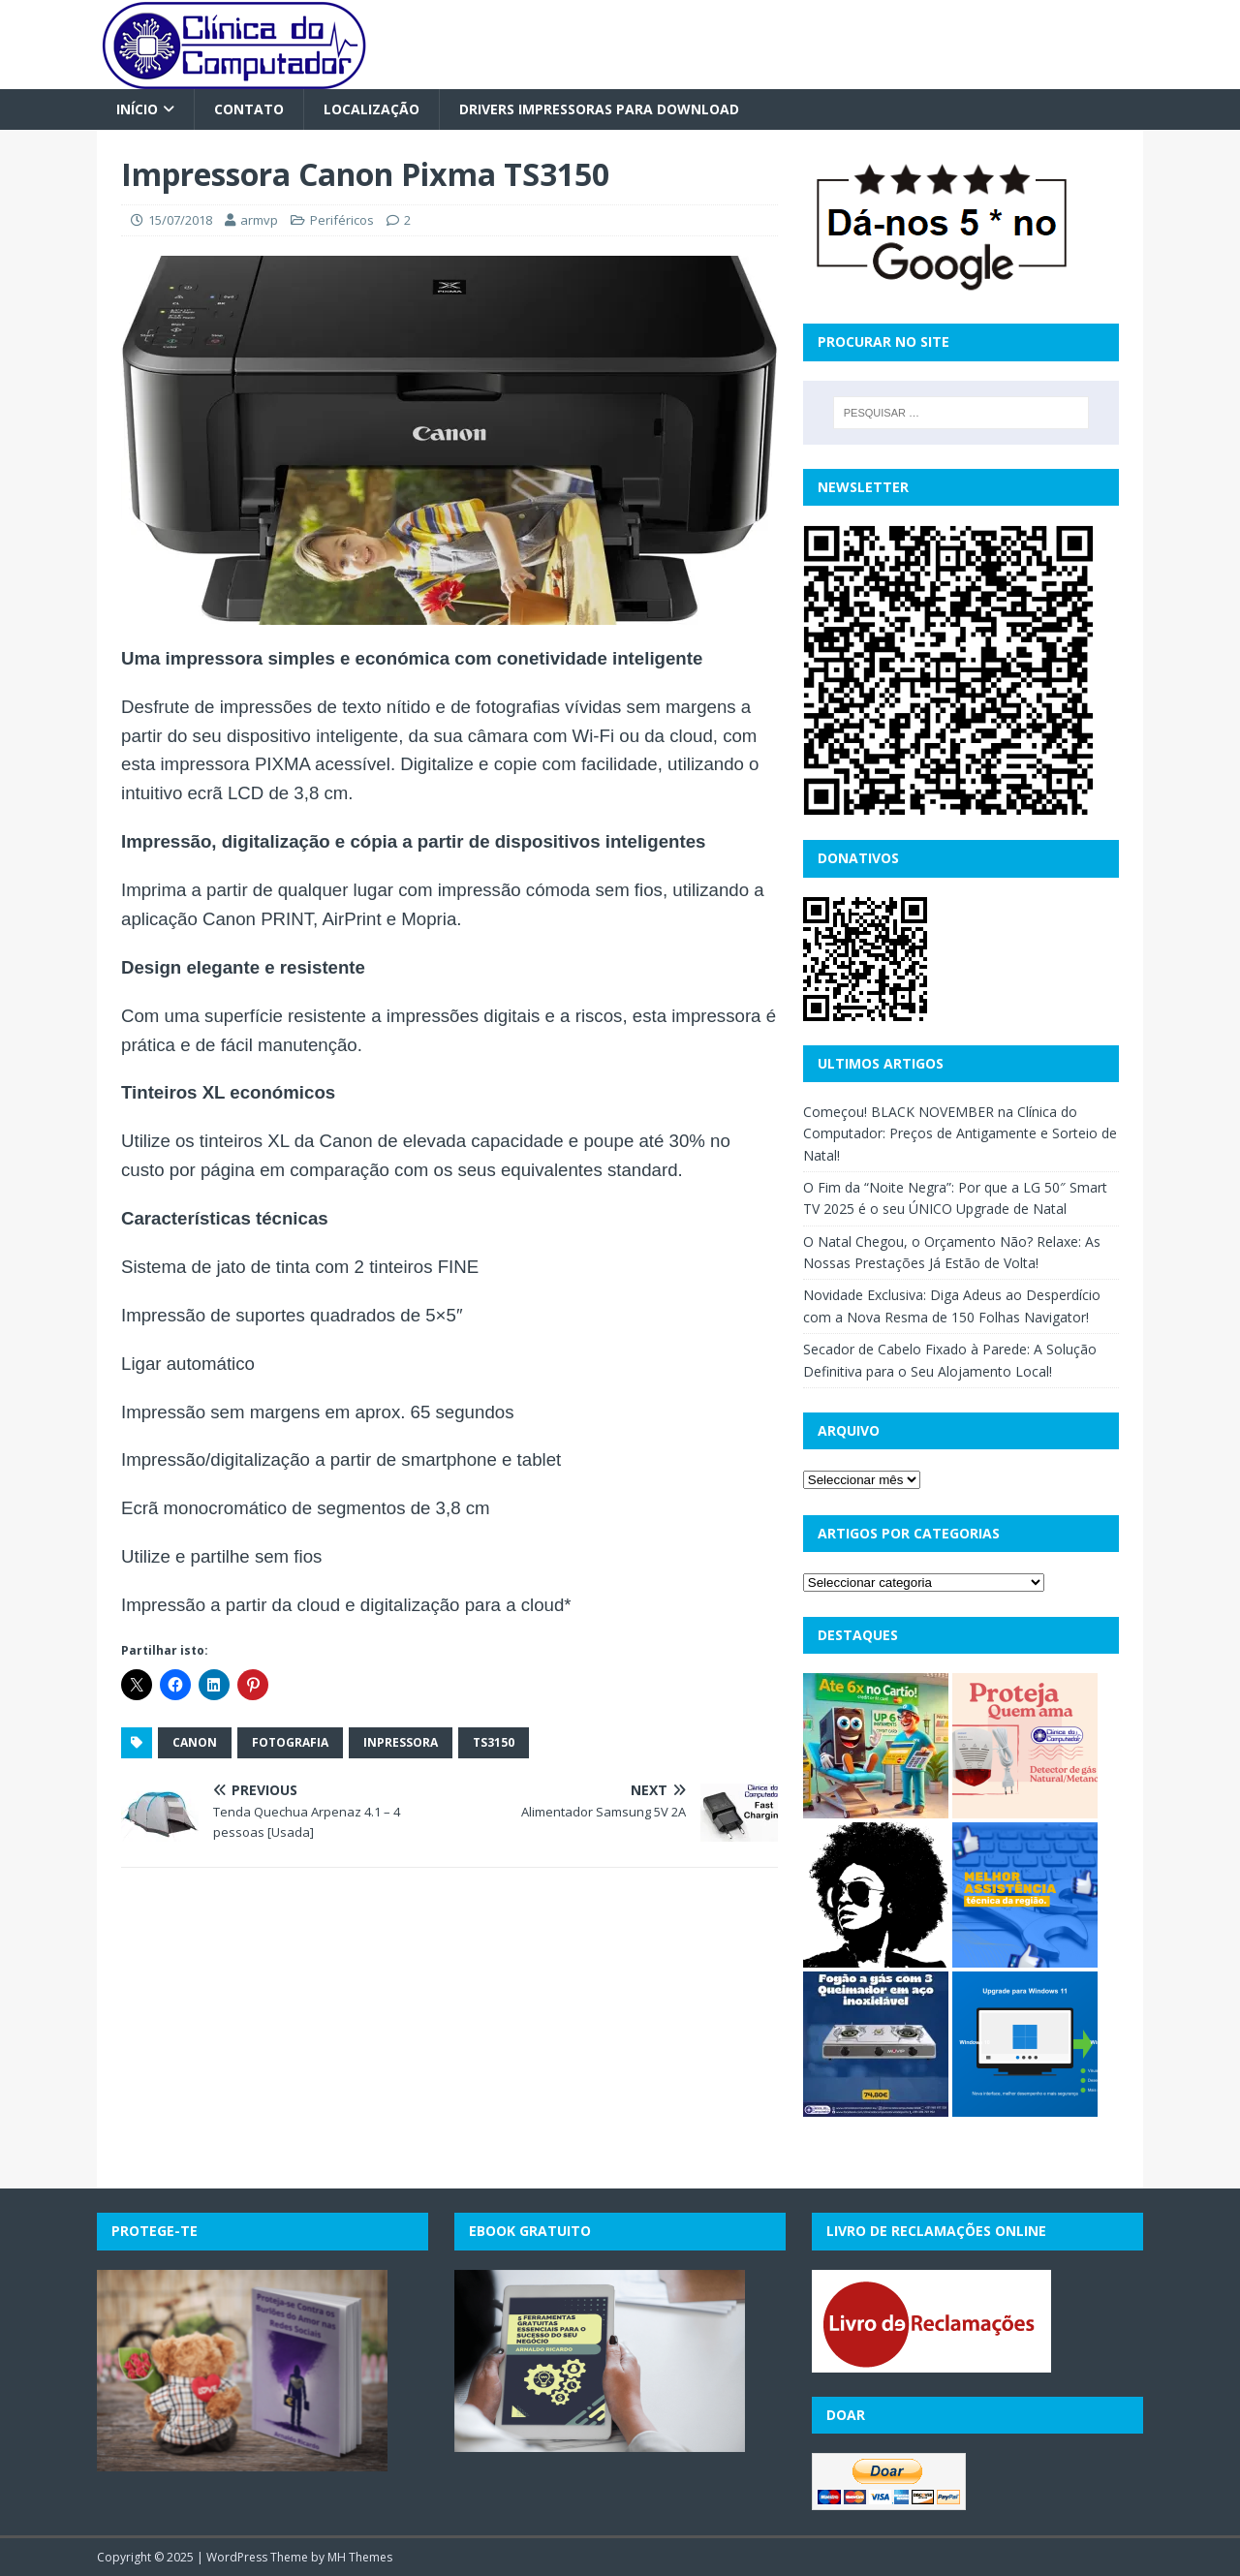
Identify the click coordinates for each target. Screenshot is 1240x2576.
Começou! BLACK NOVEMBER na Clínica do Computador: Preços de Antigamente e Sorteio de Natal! (960, 1133)
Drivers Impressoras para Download (599, 109)
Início (137, 109)
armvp (259, 220)
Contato (249, 109)
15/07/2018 (180, 220)
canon (194, 1742)
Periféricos (342, 220)
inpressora (400, 1742)
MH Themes (359, 2557)
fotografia (290, 1742)
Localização (371, 109)
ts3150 (493, 1742)
